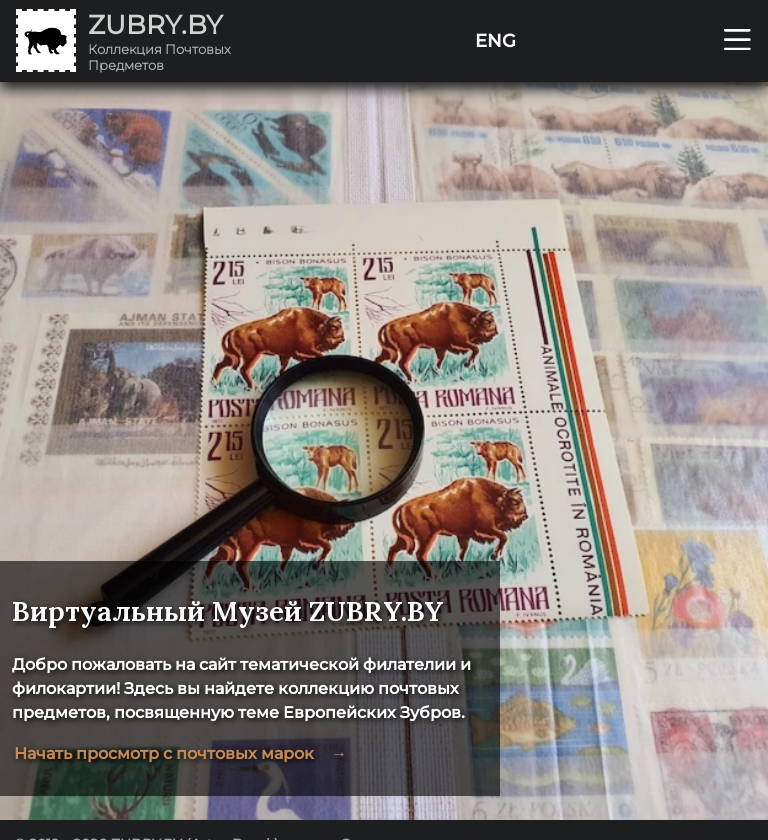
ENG (495, 40)
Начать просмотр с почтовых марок (179, 754)
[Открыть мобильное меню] (737, 41)
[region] (384, 451)
